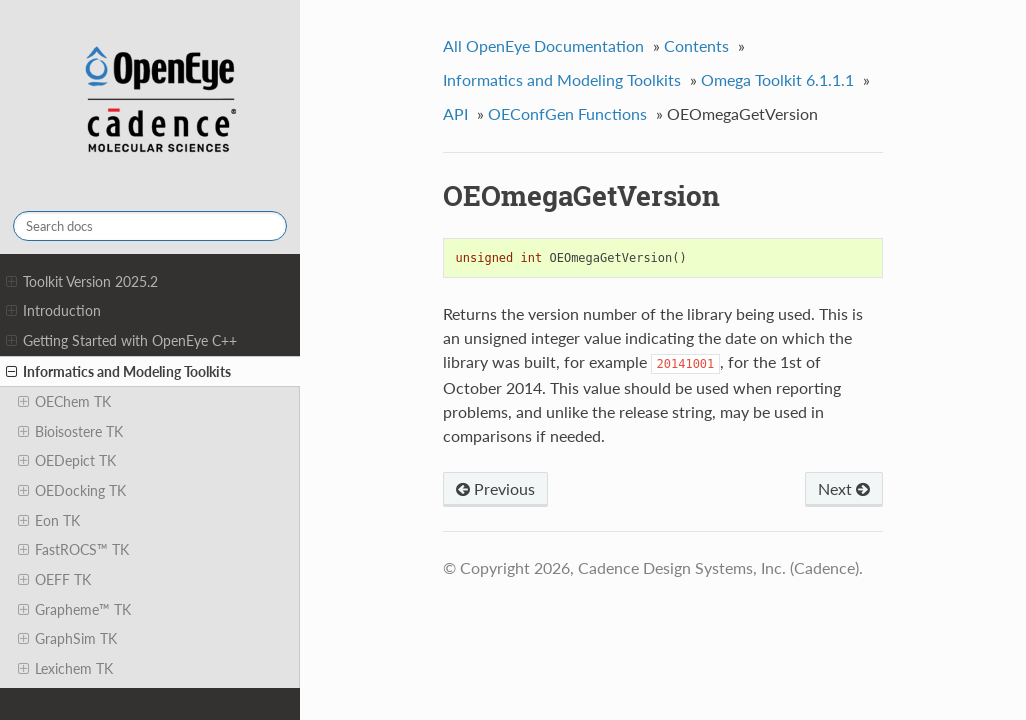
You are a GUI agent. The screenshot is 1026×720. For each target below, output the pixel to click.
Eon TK (49, 521)
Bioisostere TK (70, 432)
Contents (696, 45)
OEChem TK (64, 402)
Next (844, 488)
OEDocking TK (72, 491)
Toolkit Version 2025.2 (82, 282)
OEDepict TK (67, 461)
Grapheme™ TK (74, 610)
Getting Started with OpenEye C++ (121, 341)
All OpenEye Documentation (543, 45)
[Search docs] (150, 226)
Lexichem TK (65, 669)
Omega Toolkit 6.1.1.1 (777, 79)
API (455, 113)
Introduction (53, 311)
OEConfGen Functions (567, 113)
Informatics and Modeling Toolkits (118, 372)
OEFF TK (54, 580)
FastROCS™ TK (73, 550)
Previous (495, 488)
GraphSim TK (67, 639)
